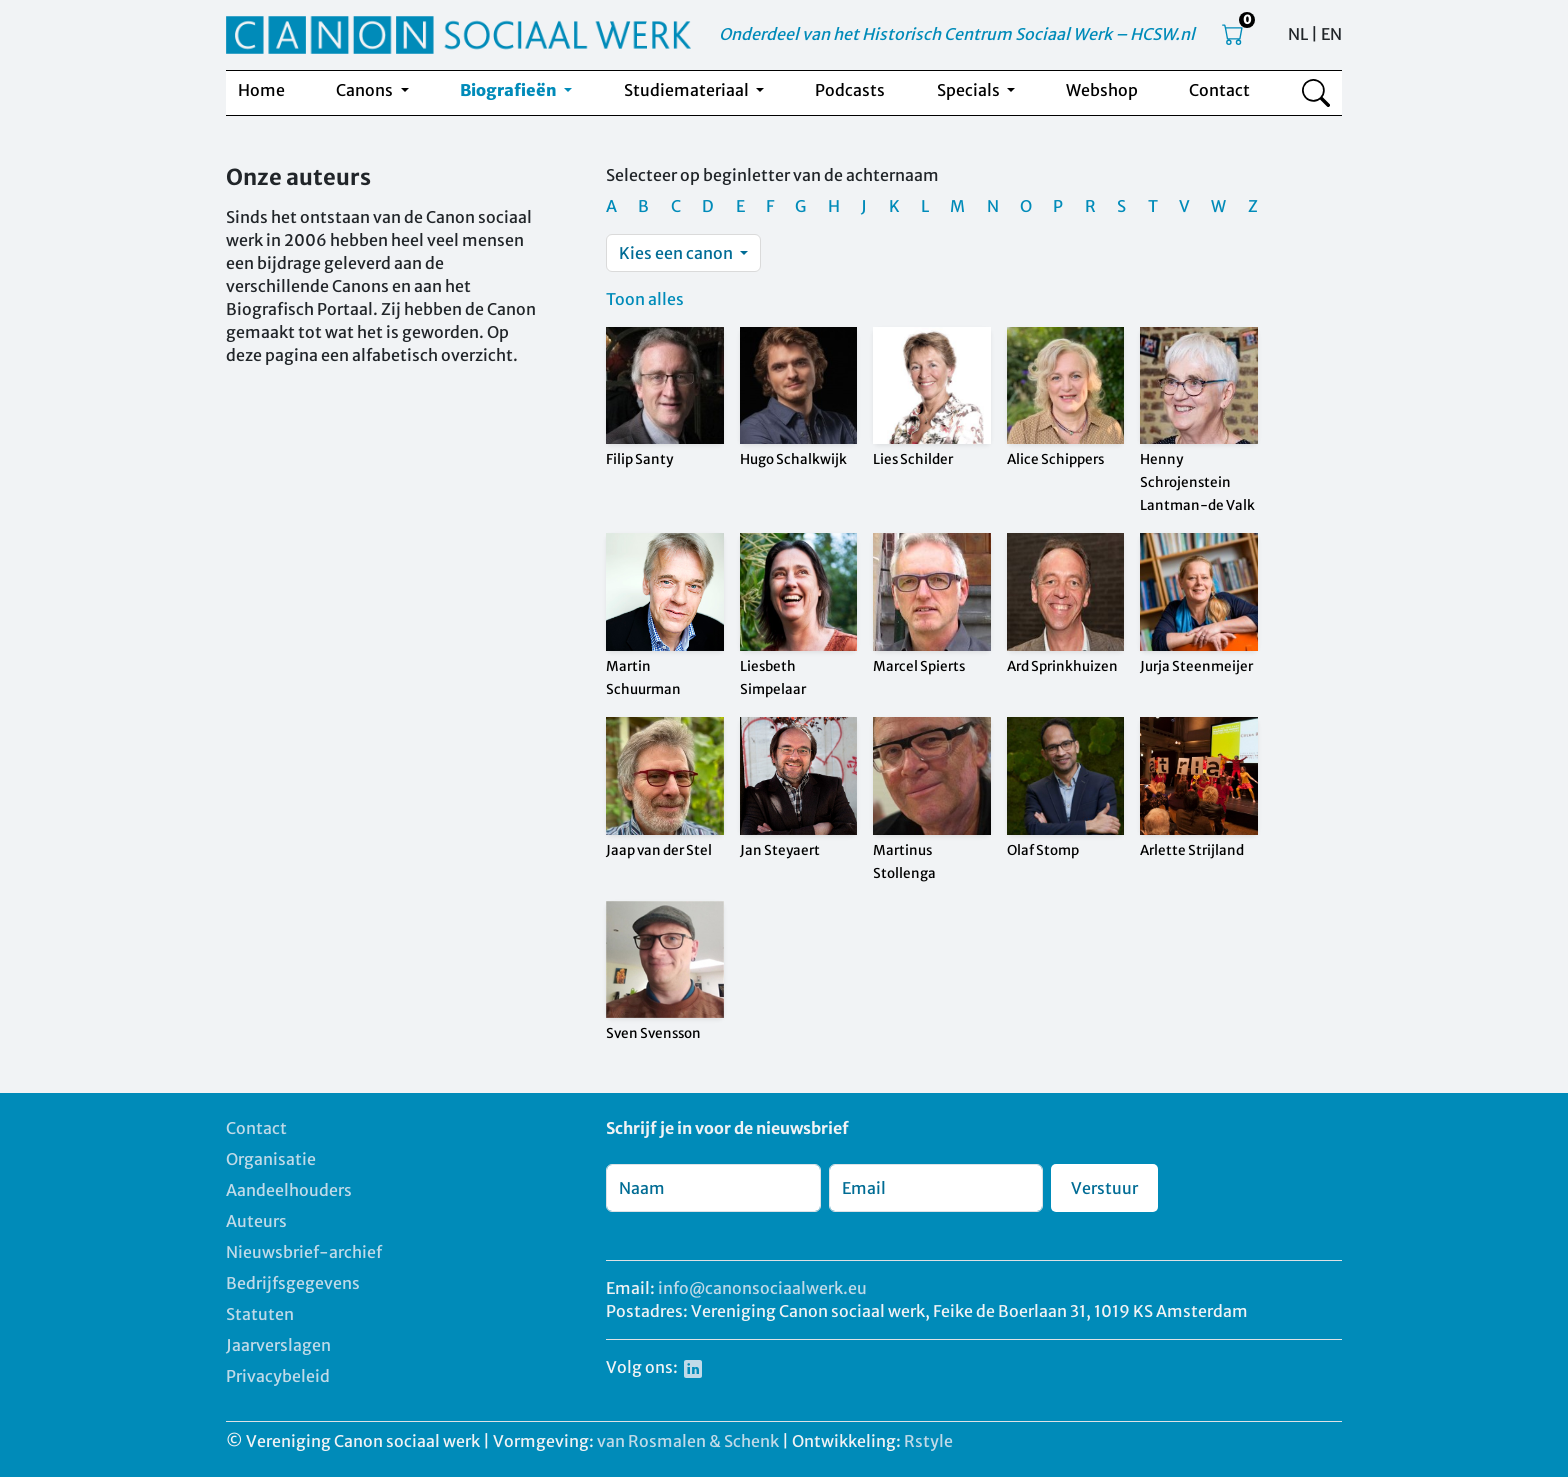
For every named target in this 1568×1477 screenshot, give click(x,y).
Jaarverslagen (278, 1345)
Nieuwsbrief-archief (304, 1252)
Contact (1219, 90)
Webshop (1102, 90)
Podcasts (850, 90)
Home (261, 90)
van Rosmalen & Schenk (688, 1441)
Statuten (260, 1314)
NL (1298, 34)
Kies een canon (677, 253)
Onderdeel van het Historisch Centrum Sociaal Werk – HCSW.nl (957, 34)
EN (1331, 34)
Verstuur (1104, 1188)
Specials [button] (970, 90)
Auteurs (256, 1221)
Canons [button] (366, 90)
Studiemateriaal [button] (688, 90)
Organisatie (271, 1159)
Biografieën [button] (510, 90)
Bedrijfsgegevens (293, 1283)
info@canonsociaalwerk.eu (762, 1288)
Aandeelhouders (289, 1190)
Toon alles (645, 299)
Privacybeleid (278, 1376)
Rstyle (928, 1441)
